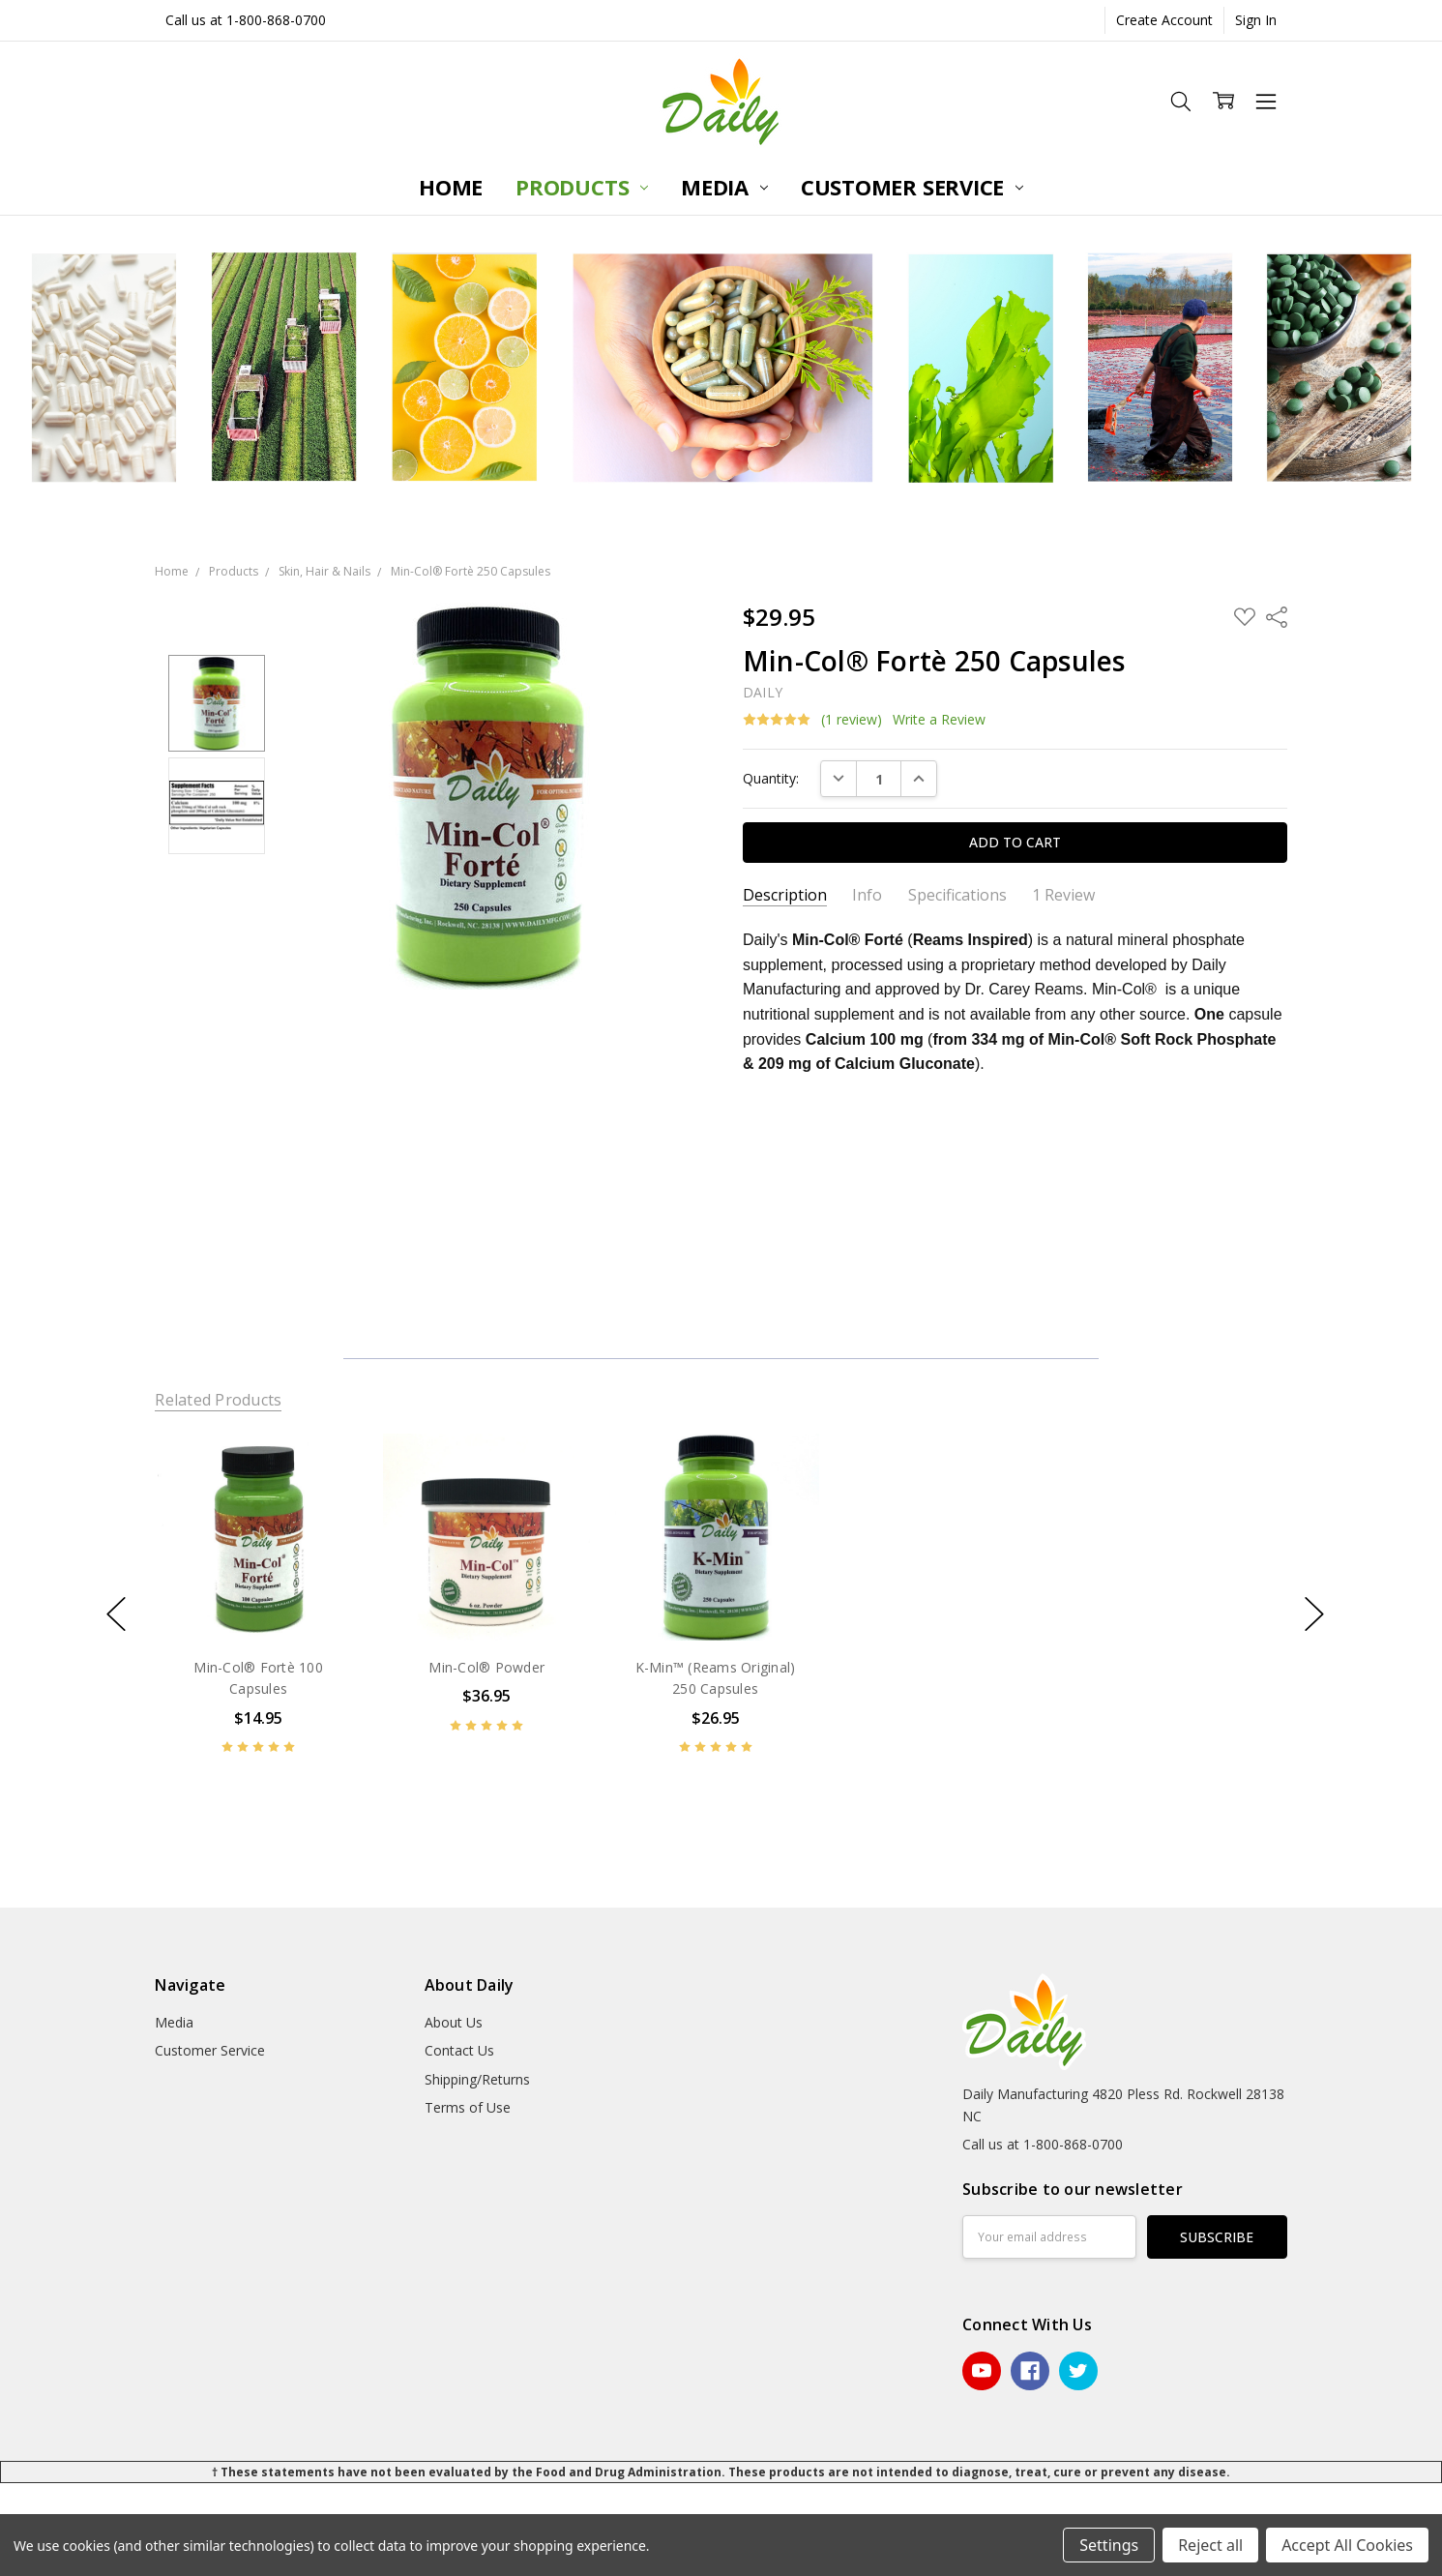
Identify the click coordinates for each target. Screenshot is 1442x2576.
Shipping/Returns (477, 2079)
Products (581, 186)
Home (451, 186)
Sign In (1256, 20)
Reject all (1210, 2545)
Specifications (957, 895)
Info (867, 895)
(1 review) (851, 719)
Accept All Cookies (1347, 2545)
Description (785, 895)
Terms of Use (468, 2107)
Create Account (1164, 20)
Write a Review (939, 719)
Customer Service (912, 186)
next (1314, 1613)
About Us (454, 2022)
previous (116, 1613)
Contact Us (459, 2050)
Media (724, 186)
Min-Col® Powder (487, 1667)
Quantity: (771, 778)
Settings (1108, 2545)
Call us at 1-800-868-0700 (245, 20)
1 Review (1063, 895)
